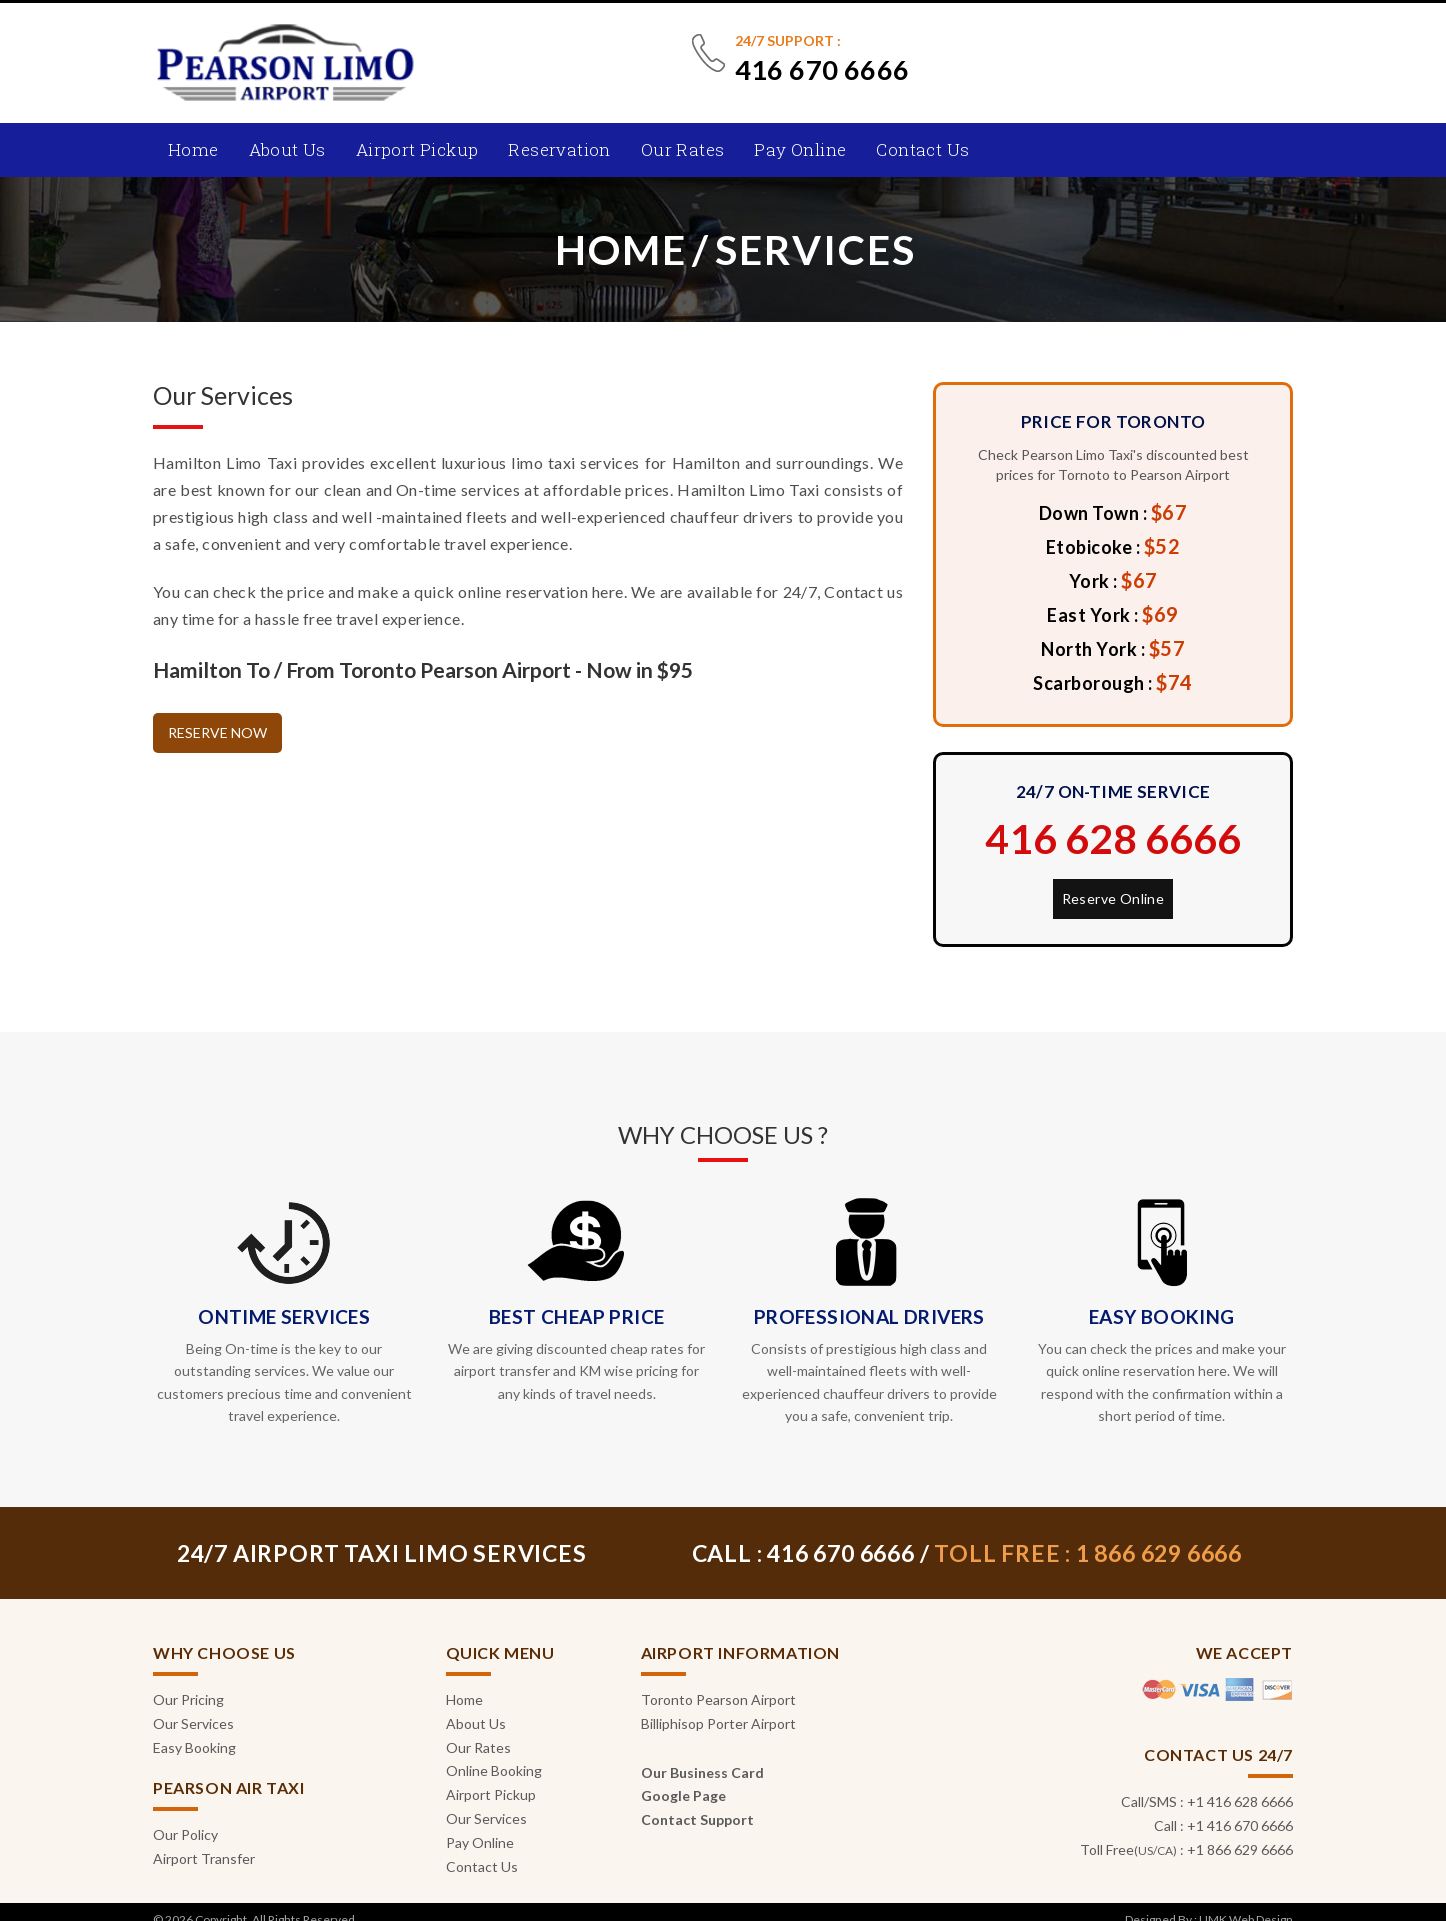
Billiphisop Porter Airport (718, 1723)
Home (193, 149)
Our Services (193, 1723)
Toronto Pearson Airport (718, 1699)
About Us (287, 149)
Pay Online (800, 149)
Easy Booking (194, 1747)
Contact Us (922, 149)
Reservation (559, 149)
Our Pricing (188, 1699)
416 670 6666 (822, 69)
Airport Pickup (417, 149)
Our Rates (683, 149)
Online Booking (494, 1770)
